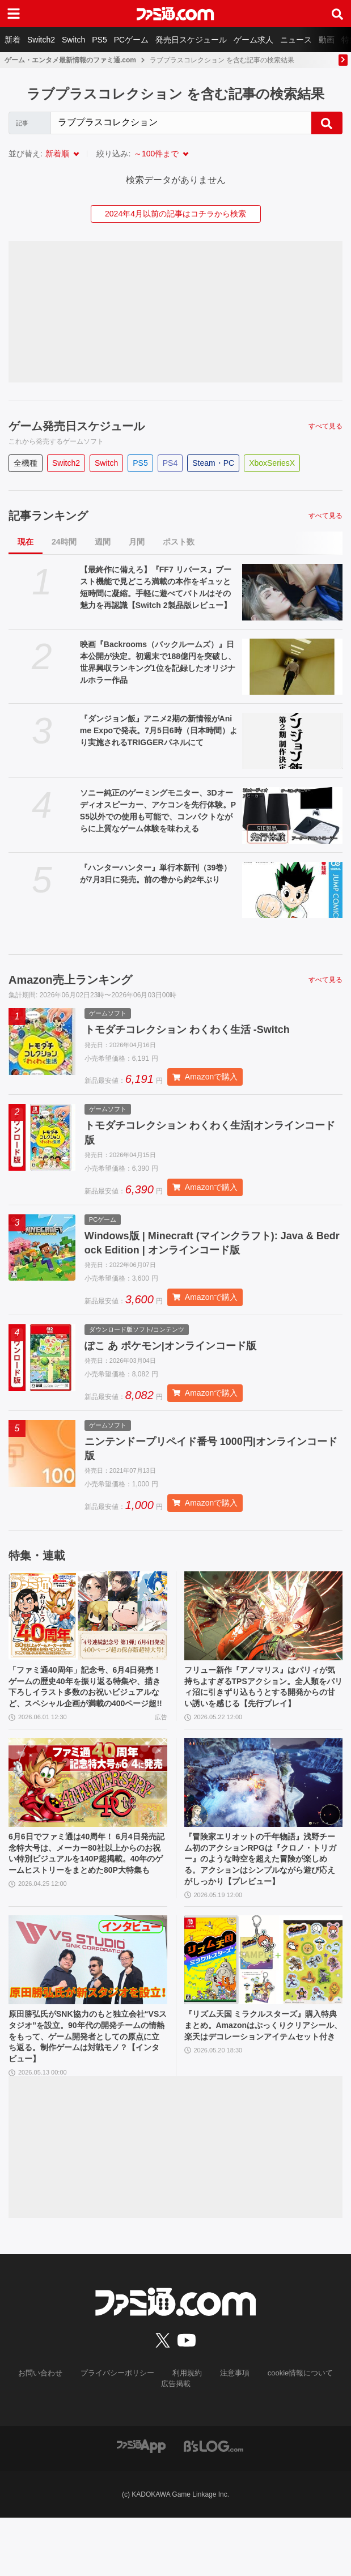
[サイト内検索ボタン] (337, 13)
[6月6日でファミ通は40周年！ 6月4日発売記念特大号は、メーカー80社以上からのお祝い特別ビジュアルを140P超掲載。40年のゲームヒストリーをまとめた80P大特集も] (88, 1814)
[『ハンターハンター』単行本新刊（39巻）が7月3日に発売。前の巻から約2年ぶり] (292, 890)
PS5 (99, 39)
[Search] (180, 123)
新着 (12, 39)
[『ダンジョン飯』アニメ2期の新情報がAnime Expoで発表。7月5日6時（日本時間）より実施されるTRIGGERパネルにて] (292, 741)
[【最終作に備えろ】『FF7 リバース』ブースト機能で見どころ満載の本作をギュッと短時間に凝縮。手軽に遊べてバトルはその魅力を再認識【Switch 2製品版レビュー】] (292, 592)
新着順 (57, 153)
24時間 (64, 541)
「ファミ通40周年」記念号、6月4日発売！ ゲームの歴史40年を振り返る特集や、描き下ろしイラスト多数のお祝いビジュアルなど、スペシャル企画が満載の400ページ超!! (87, 1709)
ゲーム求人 (253, 39)
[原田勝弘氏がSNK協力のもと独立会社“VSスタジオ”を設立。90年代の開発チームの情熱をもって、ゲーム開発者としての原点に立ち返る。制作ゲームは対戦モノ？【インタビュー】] (88, 2011)
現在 (25, 541)
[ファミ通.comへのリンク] (175, 13)
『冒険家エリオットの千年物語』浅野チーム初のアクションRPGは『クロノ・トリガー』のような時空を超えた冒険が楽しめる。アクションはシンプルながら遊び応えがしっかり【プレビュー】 (261, 1900)
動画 (327, 39)
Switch (73, 39)
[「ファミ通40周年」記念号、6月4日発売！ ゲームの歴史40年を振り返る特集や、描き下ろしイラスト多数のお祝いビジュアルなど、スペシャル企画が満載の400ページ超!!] (88, 1628)
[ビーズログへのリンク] (213, 2504)
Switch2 (41, 39)
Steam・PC (213, 462)
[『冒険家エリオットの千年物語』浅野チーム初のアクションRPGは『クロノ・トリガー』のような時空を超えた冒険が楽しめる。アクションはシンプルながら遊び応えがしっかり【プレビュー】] (263, 1814)
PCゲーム (131, 39)
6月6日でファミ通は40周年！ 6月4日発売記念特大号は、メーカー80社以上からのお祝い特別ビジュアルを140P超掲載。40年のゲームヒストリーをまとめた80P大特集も (87, 1894)
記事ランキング (48, 515)
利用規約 (186, 2432)
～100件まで (156, 153)
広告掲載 (175, 2442)
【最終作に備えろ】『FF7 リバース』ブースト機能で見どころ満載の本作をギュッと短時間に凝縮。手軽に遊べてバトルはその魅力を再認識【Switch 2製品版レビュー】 (155, 587)
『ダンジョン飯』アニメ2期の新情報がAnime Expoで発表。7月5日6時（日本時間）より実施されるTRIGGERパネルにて (159, 730)
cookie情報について (293, 2432)
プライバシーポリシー (120, 2432)
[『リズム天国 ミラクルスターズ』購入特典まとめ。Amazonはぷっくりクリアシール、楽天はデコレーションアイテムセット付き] (263, 2011)
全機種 (25, 462)
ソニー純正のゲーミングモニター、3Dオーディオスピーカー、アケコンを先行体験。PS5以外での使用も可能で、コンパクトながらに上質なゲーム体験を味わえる (158, 810)
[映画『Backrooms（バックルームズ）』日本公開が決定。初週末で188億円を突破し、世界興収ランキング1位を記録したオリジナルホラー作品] (292, 667)
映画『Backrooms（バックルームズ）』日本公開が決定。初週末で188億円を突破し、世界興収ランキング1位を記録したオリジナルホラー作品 (158, 662)
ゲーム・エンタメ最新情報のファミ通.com (70, 60)
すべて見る (325, 426)
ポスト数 (178, 541)
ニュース (296, 39)
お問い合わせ (47, 2432)
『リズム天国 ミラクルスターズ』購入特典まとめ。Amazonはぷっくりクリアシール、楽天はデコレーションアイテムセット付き (262, 2086)
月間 (137, 541)
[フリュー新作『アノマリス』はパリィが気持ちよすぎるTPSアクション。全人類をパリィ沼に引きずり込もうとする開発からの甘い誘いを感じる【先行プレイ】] (263, 1628)
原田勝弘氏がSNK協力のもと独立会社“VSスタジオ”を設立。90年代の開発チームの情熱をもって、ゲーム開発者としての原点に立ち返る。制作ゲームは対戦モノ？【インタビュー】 (88, 2092)
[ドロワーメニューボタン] (13, 13)
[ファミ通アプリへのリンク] (141, 2504)
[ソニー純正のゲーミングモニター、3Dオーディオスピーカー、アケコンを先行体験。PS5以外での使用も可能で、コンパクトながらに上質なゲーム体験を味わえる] (292, 815)
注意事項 (231, 2432)
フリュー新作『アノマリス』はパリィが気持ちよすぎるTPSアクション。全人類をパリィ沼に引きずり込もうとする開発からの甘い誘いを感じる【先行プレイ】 (261, 1709)
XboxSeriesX (272, 462)
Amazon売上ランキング (70, 980)
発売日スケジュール (191, 39)
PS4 (170, 462)
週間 (103, 541)
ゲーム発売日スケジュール (77, 426)
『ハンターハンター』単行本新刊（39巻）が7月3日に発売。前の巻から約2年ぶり (156, 873)
